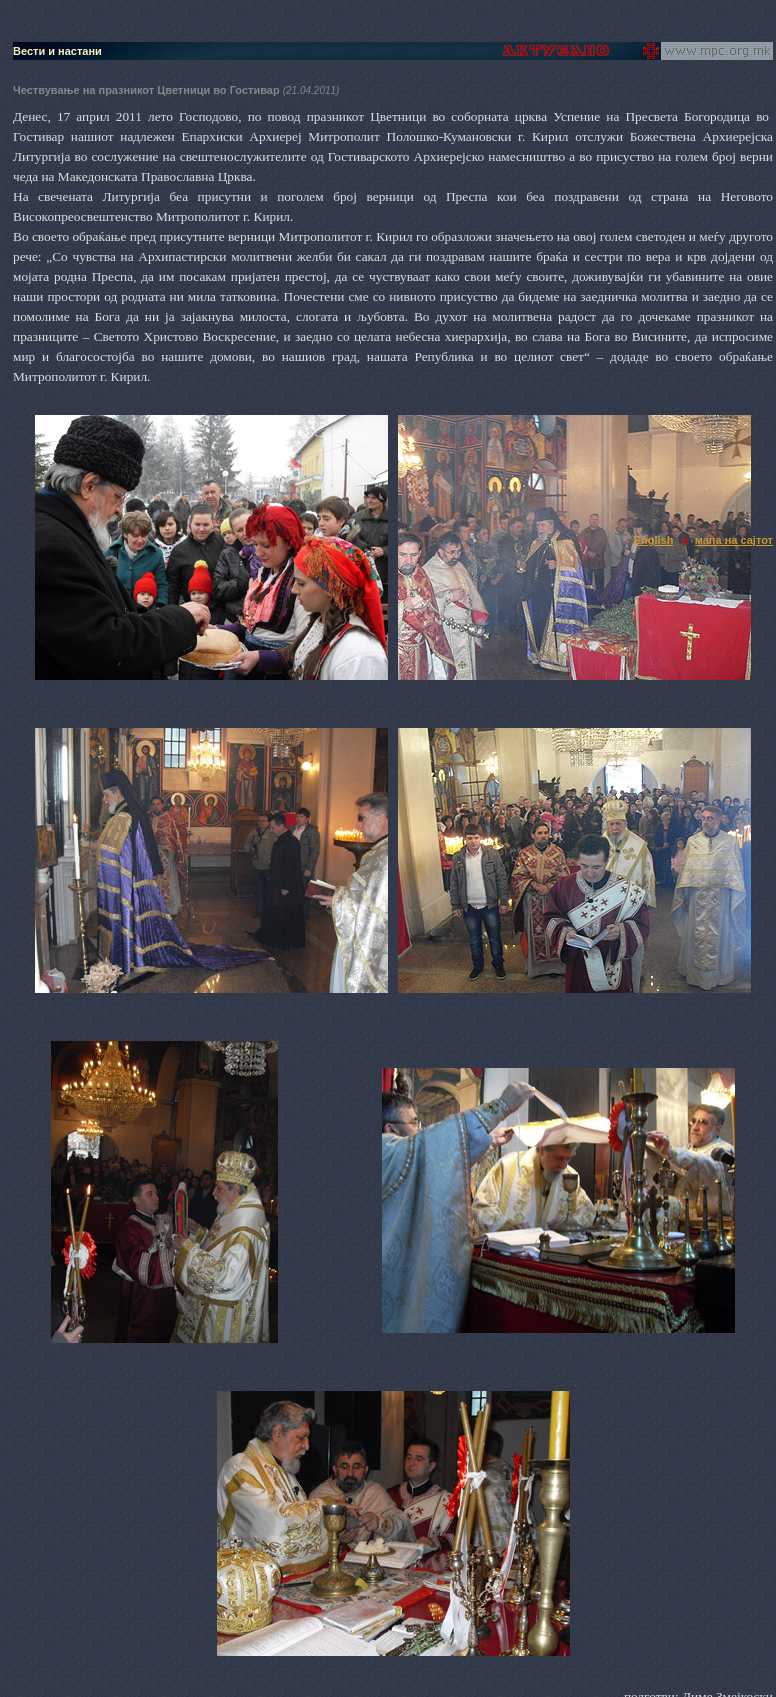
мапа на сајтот (734, 540)
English (654, 540)
